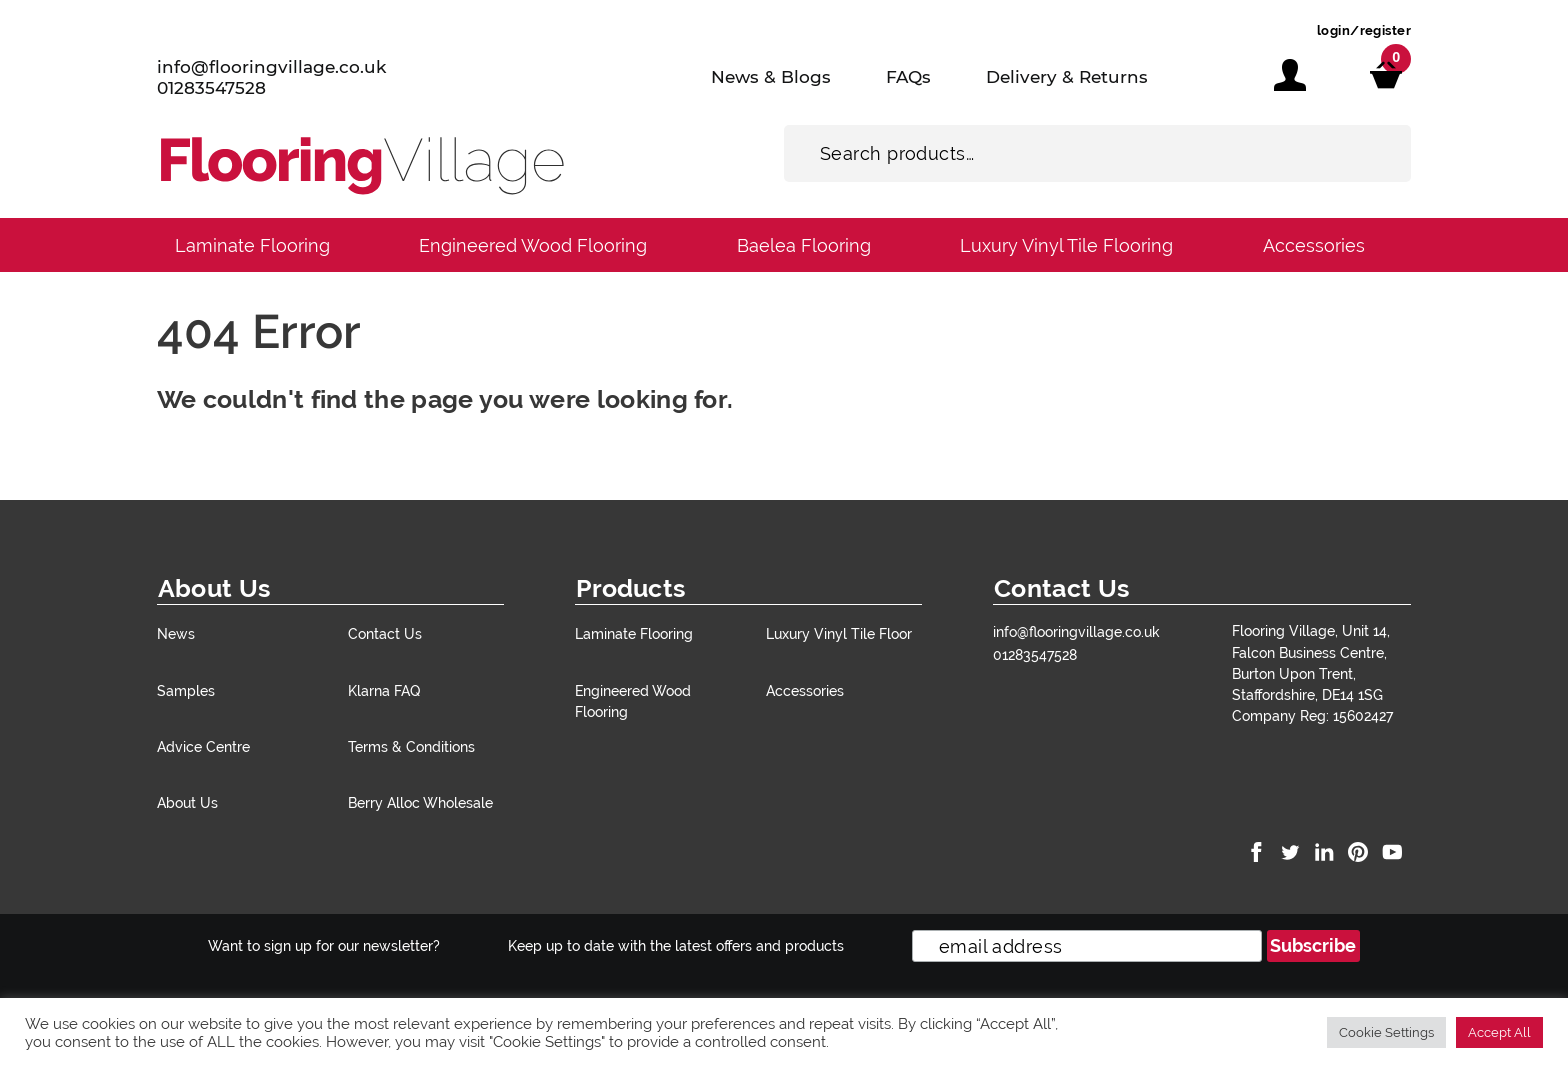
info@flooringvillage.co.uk (271, 67)
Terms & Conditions (411, 746)
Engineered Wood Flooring (533, 245)
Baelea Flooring (804, 245)
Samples (186, 690)
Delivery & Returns (1067, 77)
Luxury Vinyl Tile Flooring (1066, 245)
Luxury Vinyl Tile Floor (839, 633)
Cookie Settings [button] (1386, 1032)
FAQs (908, 77)
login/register (1364, 30)
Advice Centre (203, 746)
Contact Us (385, 633)
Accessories (1314, 245)
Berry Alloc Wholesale (420, 802)
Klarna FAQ (384, 690)
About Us (187, 802)
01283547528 (211, 88)
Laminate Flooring (252, 245)
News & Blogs (771, 77)
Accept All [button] (1499, 1032)
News (176, 633)
